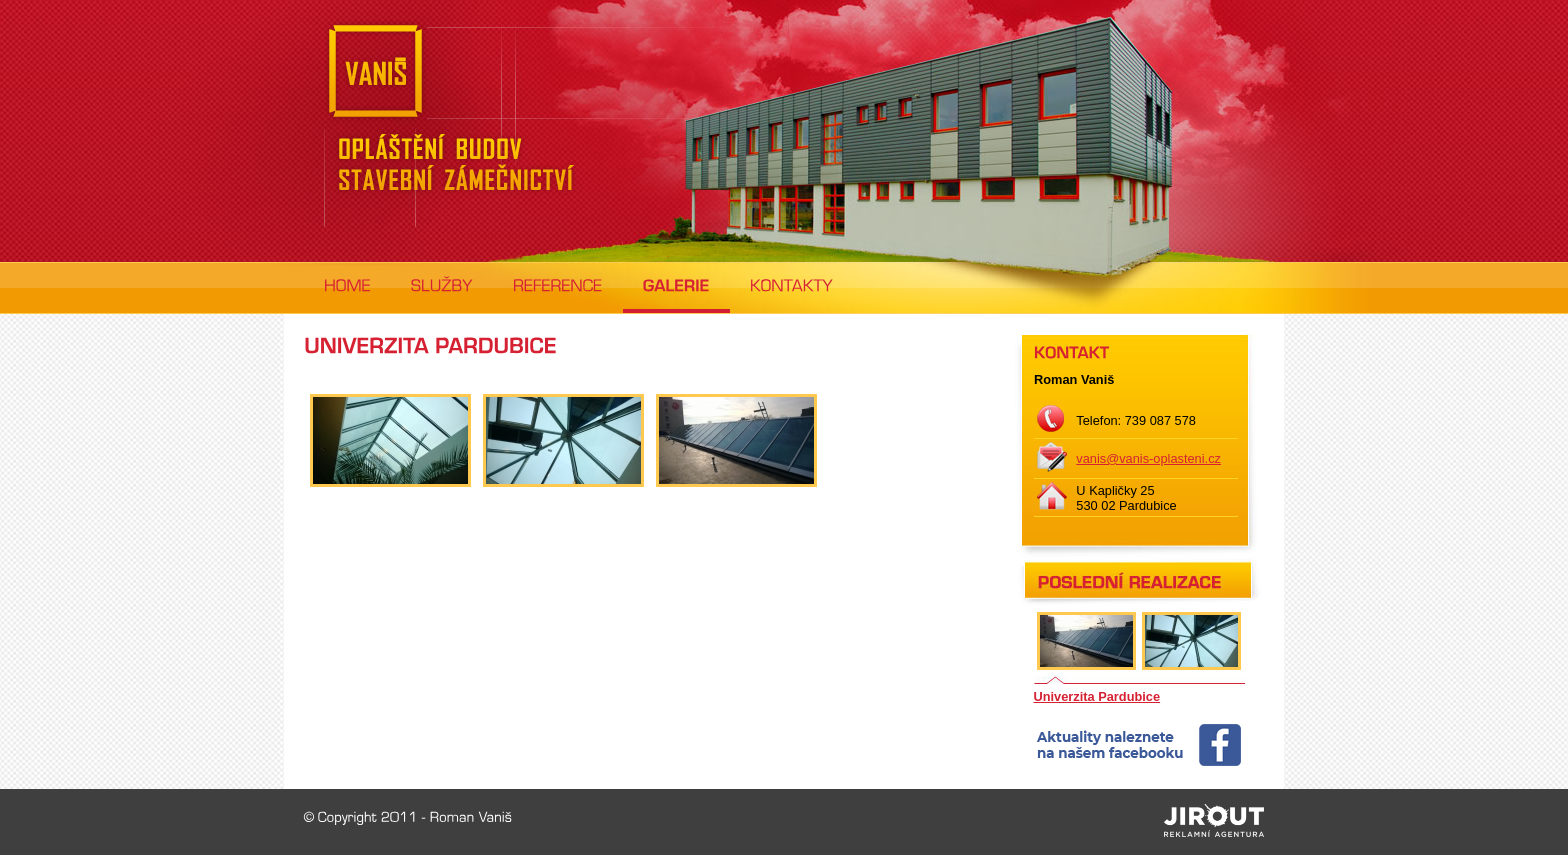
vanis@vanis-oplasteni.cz (1148, 458)
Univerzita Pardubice (1097, 696)
